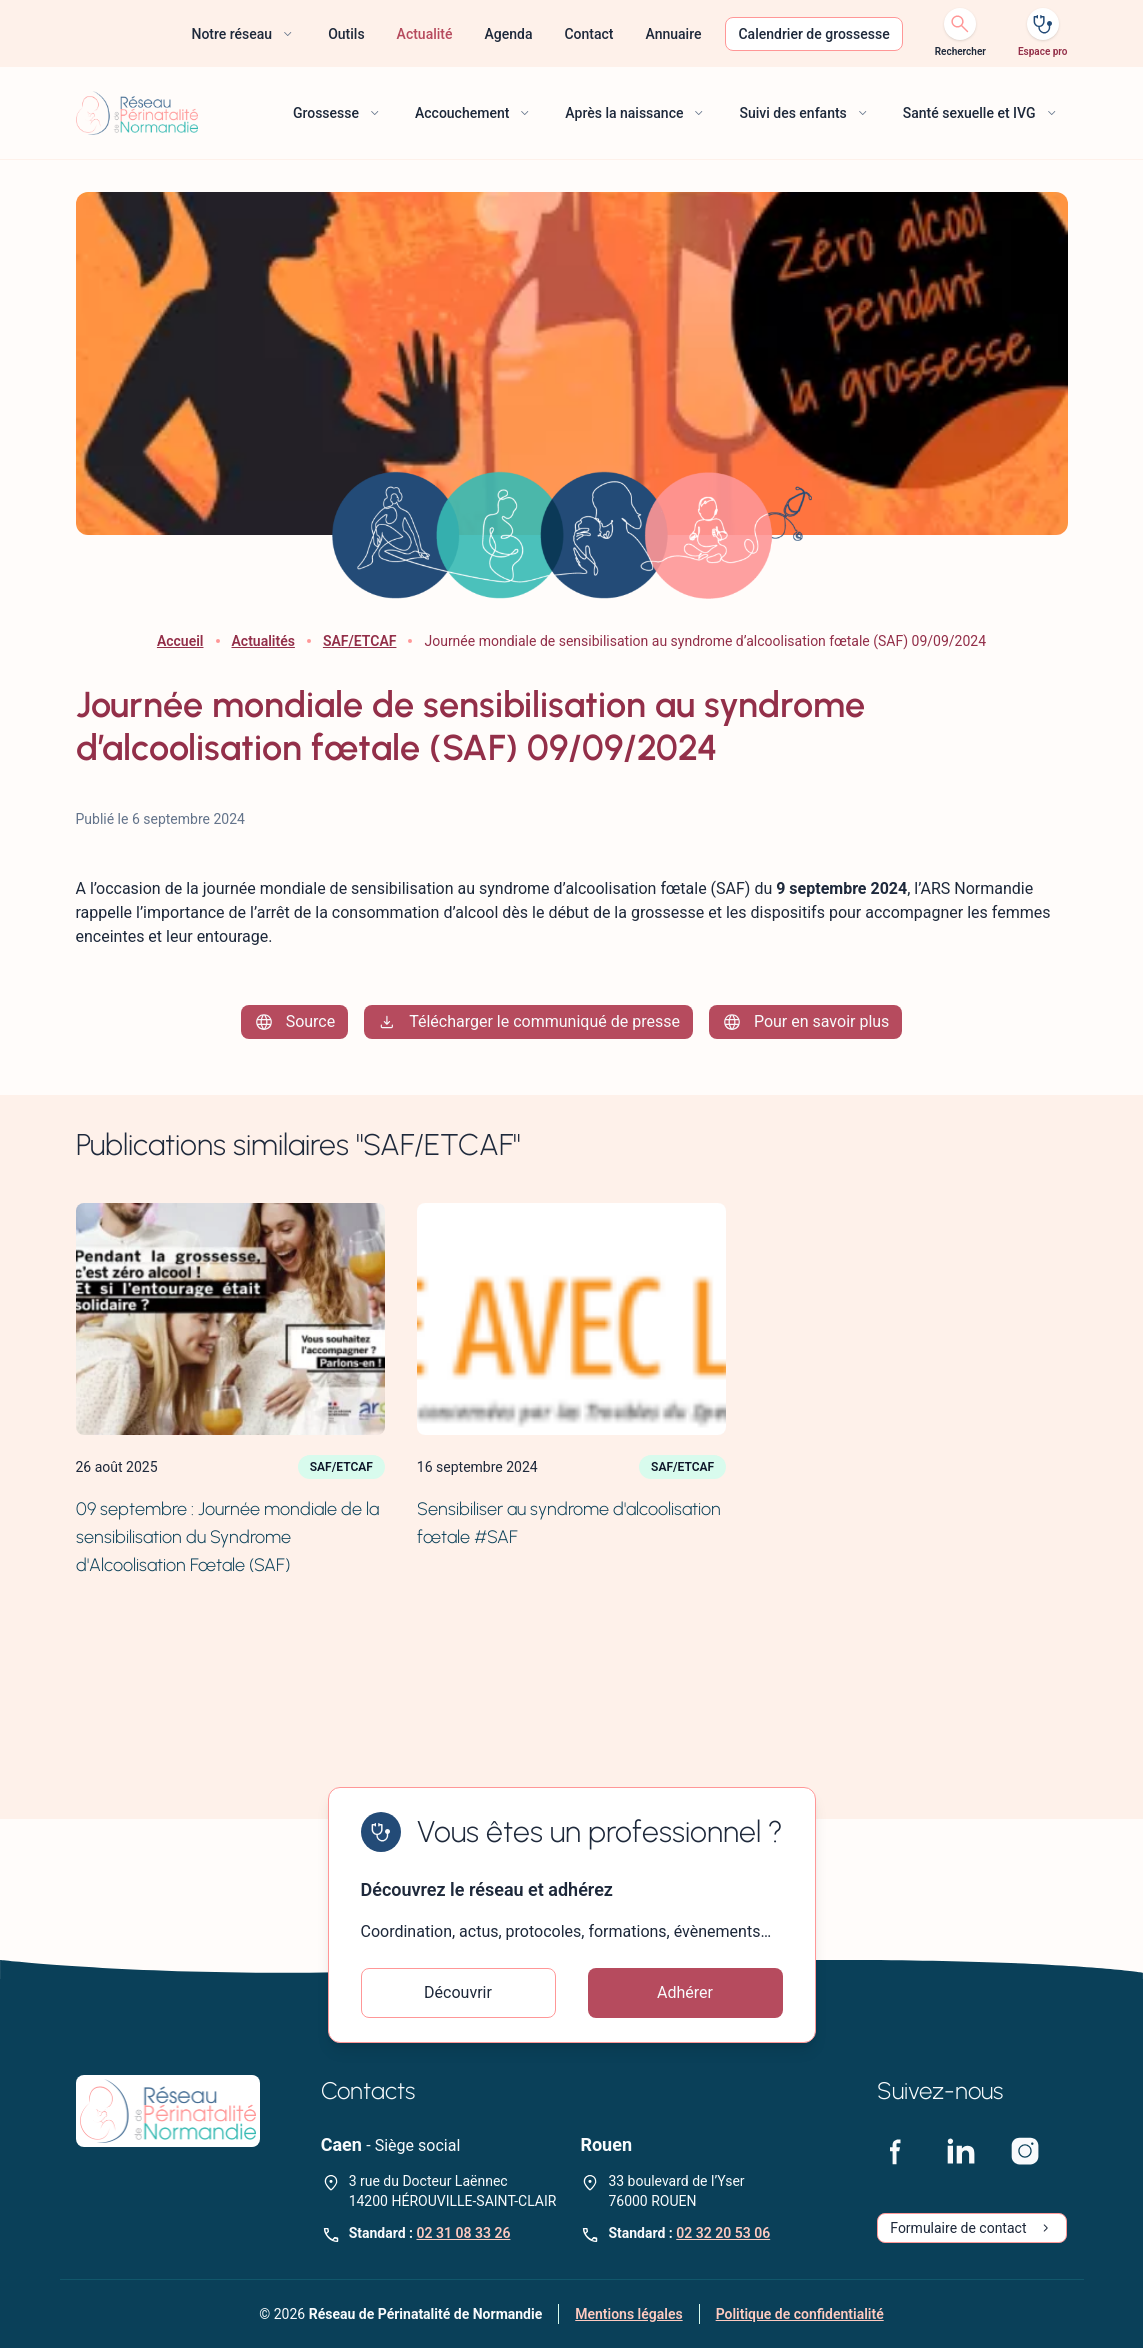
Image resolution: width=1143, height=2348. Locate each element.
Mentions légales (628, 2314)
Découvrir (458, 1992)
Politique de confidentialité (800, 2314)
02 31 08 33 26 (463, 2233)
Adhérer (685, 1992)
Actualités (263, 641)
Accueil (180, 641)
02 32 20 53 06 (723, 2233)
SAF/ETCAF (360, 641)
